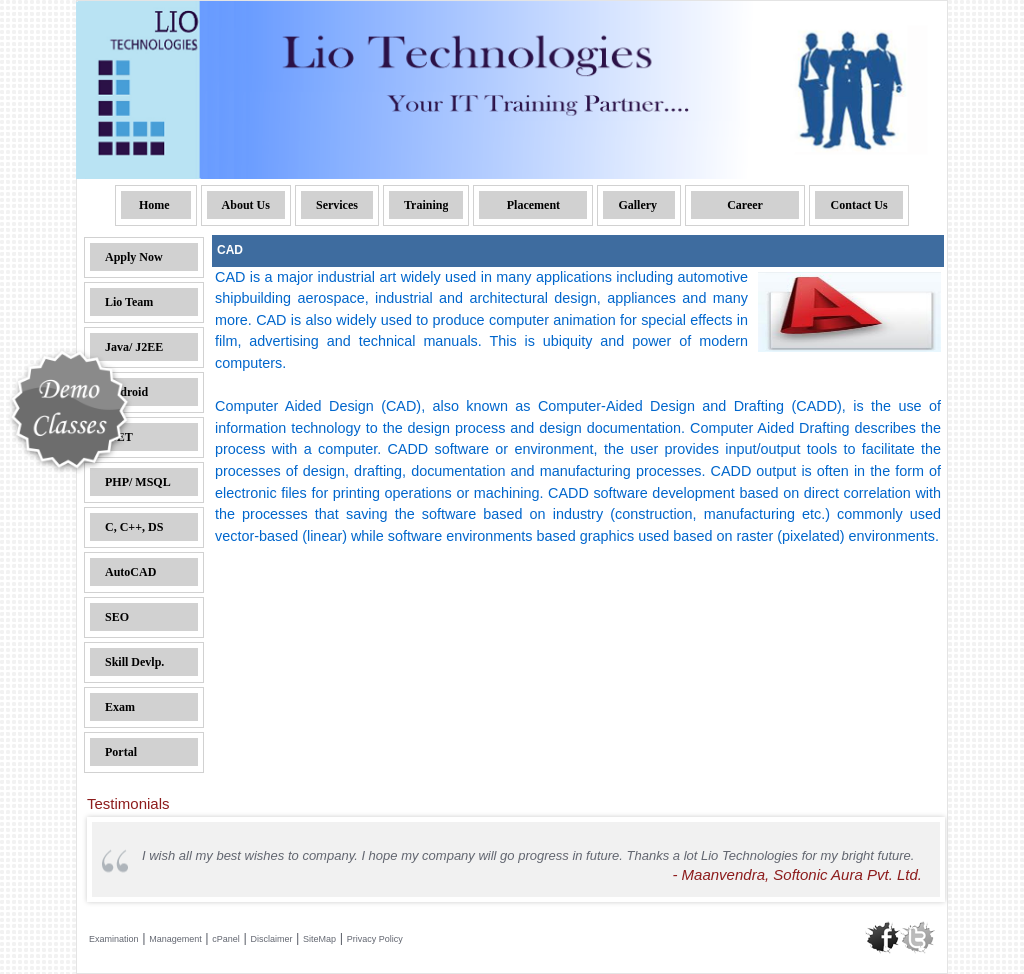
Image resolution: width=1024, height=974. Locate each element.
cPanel (226, 939)
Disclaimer (271, 939)
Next (914, 860)
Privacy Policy (375, 939)
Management (175, 939)
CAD (230, 250)
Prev (103, 860)
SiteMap (319, 939)
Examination (114, 939)
